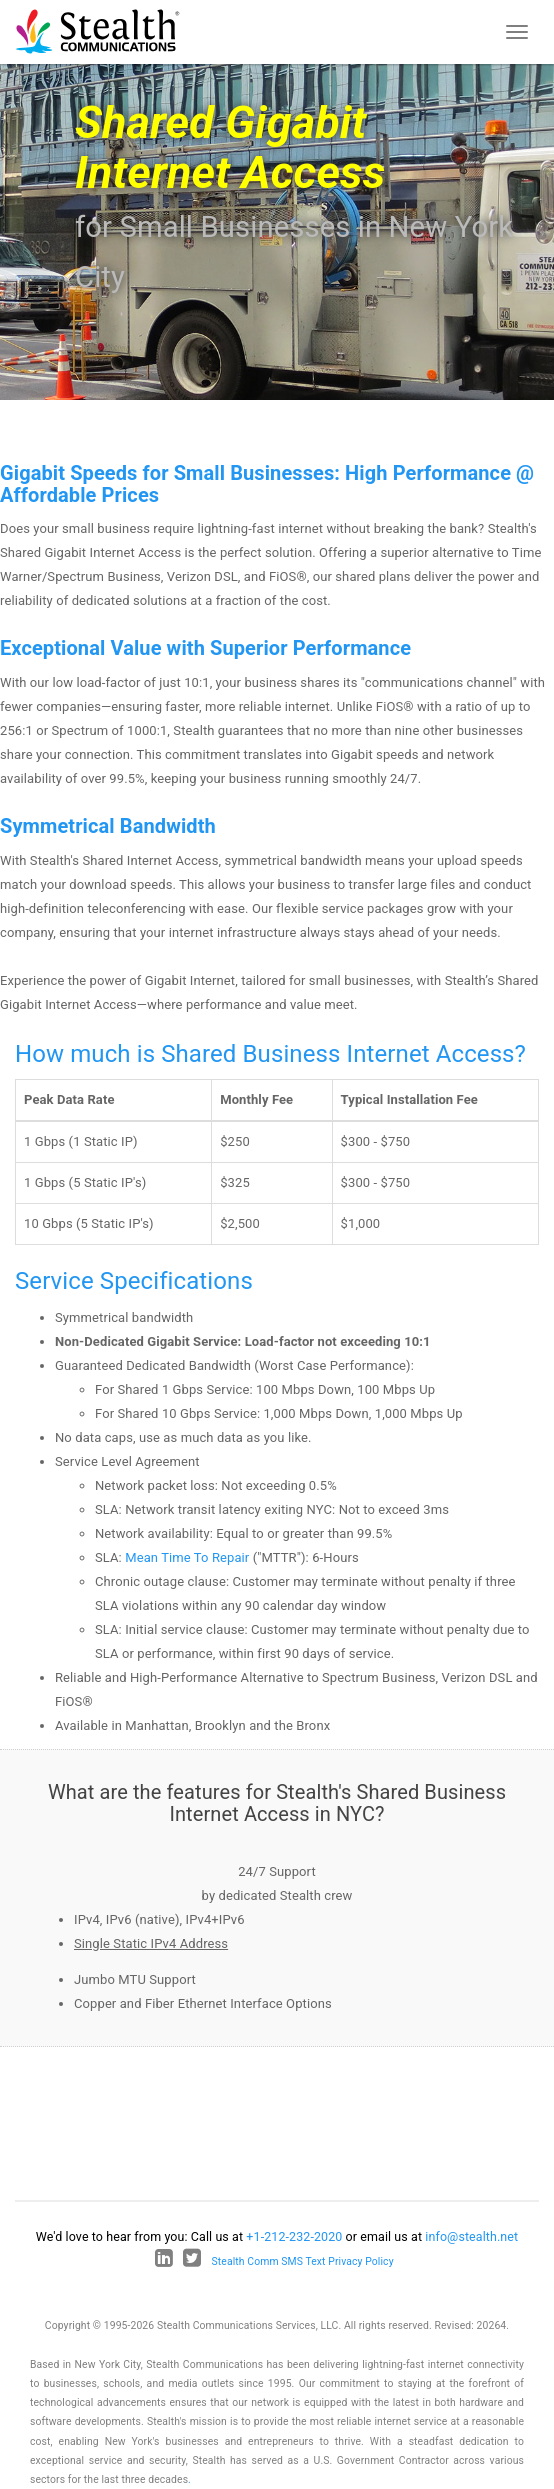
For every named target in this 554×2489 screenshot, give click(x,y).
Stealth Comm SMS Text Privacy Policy (303, 2261)
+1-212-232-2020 (294, 2236)
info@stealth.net (471, 2236)
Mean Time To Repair (187, 1557)
